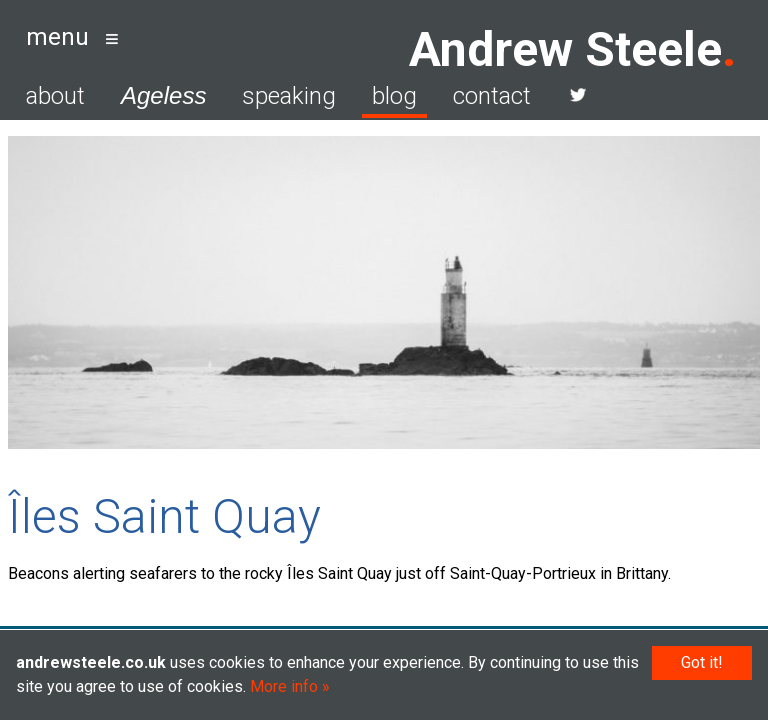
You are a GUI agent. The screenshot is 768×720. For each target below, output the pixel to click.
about (55, 96)
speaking (289, 96)
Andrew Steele (565, 49)
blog (394, 96)
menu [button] (57, 37)
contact (492, 96)
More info (284, 686)
